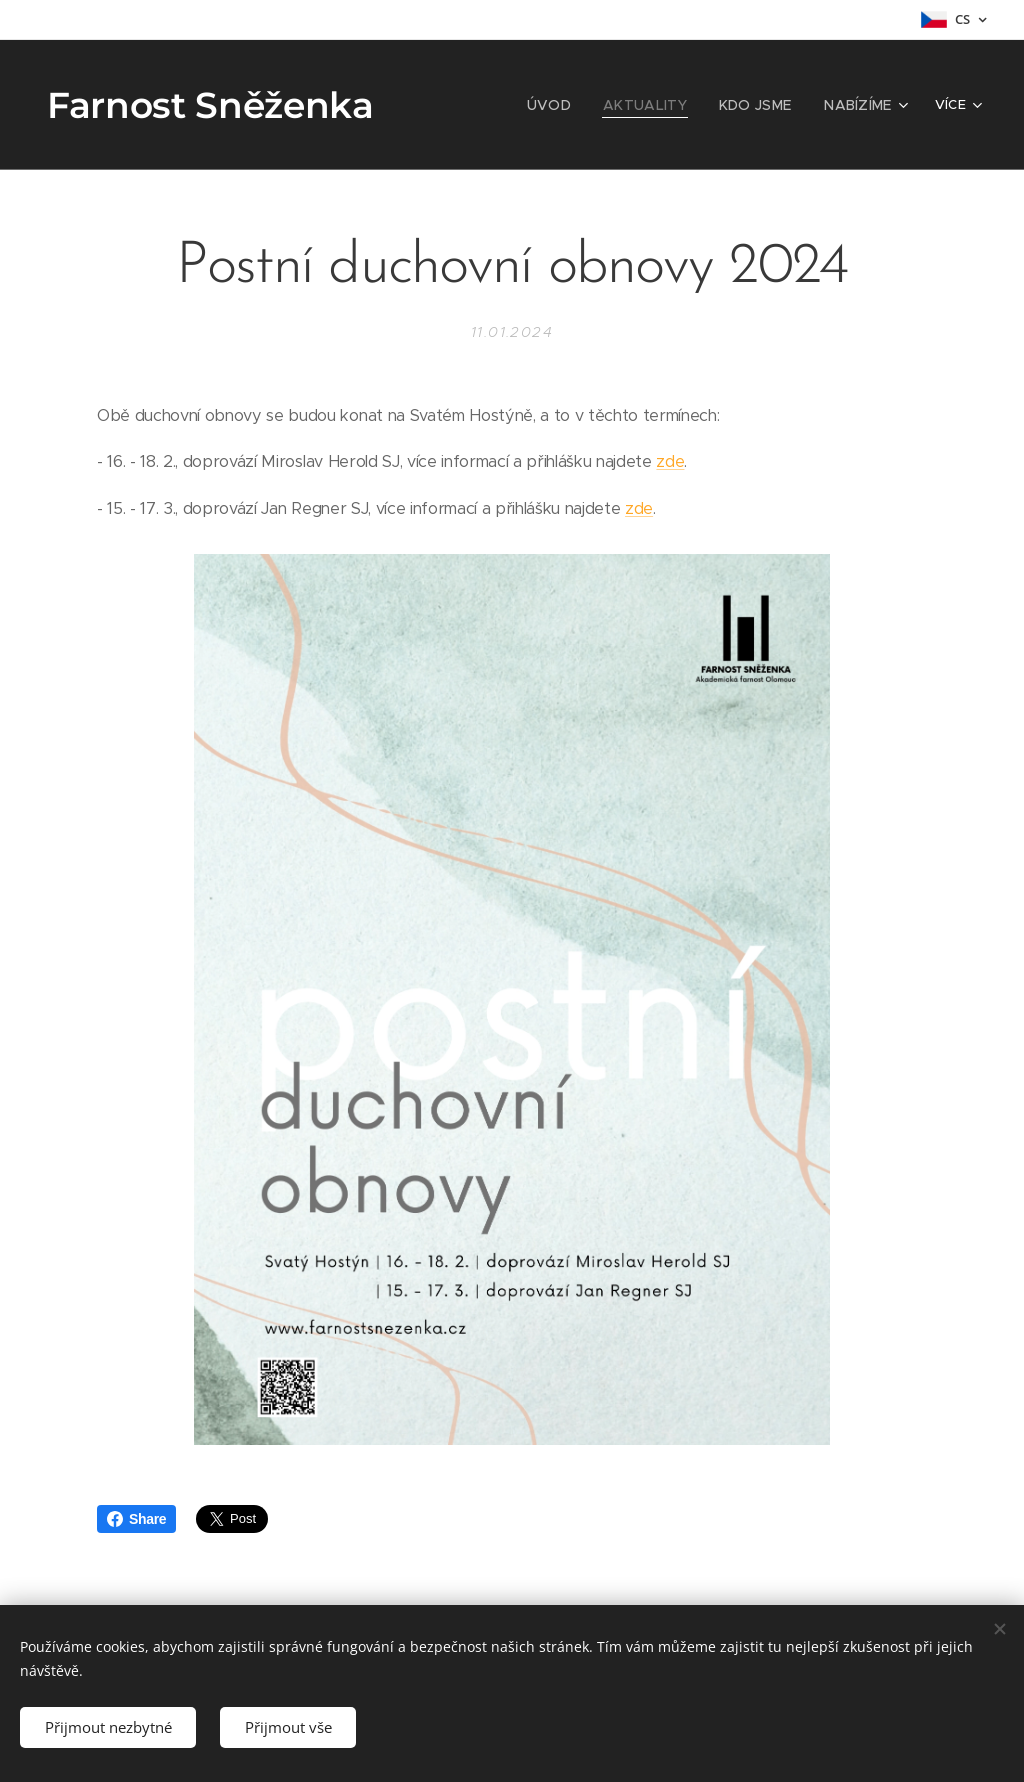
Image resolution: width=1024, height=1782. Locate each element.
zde (670, 461)
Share (136, 1519)
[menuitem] (485, 105)
